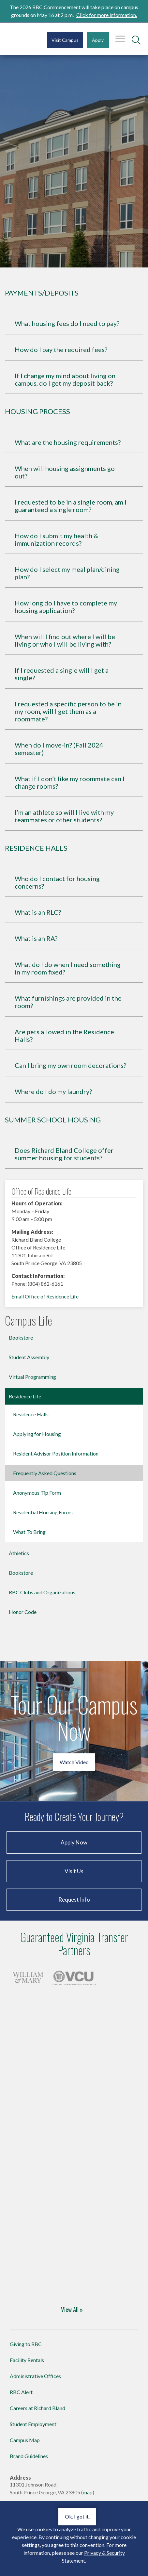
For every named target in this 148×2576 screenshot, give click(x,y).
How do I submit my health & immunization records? (56, 539)
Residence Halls (31, 1414)
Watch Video (74, 1762)
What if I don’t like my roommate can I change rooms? (70, 782)
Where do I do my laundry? (53, 1091)
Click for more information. (106, 15)
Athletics (19, 1553)
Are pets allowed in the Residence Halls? (64, 1035)
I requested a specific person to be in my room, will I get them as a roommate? (68, 711)
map (88, 2492)
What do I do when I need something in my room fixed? (68, 968)
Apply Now (74, 1842)
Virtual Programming (32, 1377)
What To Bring (29, 1532)
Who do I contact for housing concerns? (57, 882)
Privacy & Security (104, 2553)
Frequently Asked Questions (44, 1473)
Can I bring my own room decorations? (70, 1065)
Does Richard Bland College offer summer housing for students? (64, 1154)
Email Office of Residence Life (45, 1296)
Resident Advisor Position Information (55, 1453)
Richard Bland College (21, 42)
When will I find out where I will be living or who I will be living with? (65, 640)
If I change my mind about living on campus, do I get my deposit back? (65, 379)
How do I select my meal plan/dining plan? (67, 573)
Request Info (74, 1899)
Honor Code (23, 1612)
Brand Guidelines (29, 2456)
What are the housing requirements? (68, 442)
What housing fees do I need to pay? (67, 323)
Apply (98, 40)
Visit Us (74, 1871)
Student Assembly (29, 1357)
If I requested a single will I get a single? (62, 674)
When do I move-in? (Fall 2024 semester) (59, 748)
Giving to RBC (26, 2344)
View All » (72, 2309)
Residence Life (25, 1396)
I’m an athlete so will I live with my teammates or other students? (64, 816)
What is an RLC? (38, 912)
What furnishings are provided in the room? (68, 1001)
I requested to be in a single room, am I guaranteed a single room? (70, 505)
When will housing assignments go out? (65, 472)
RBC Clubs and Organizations (42, 1592)
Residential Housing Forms (43, 1512)
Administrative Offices (35, 2376)
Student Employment (33, 2424)
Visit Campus (65, 40)
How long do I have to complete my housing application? (66, 606)
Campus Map (25, 2440)
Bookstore (21, 1337)
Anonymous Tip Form (37, 1492)
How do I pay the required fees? (61, 349)
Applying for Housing (37, 1434)
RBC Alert (21, 2392)
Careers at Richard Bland (37, 2408)
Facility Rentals (27, 2360)
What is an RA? (36, 938)
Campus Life (28, 1320)
